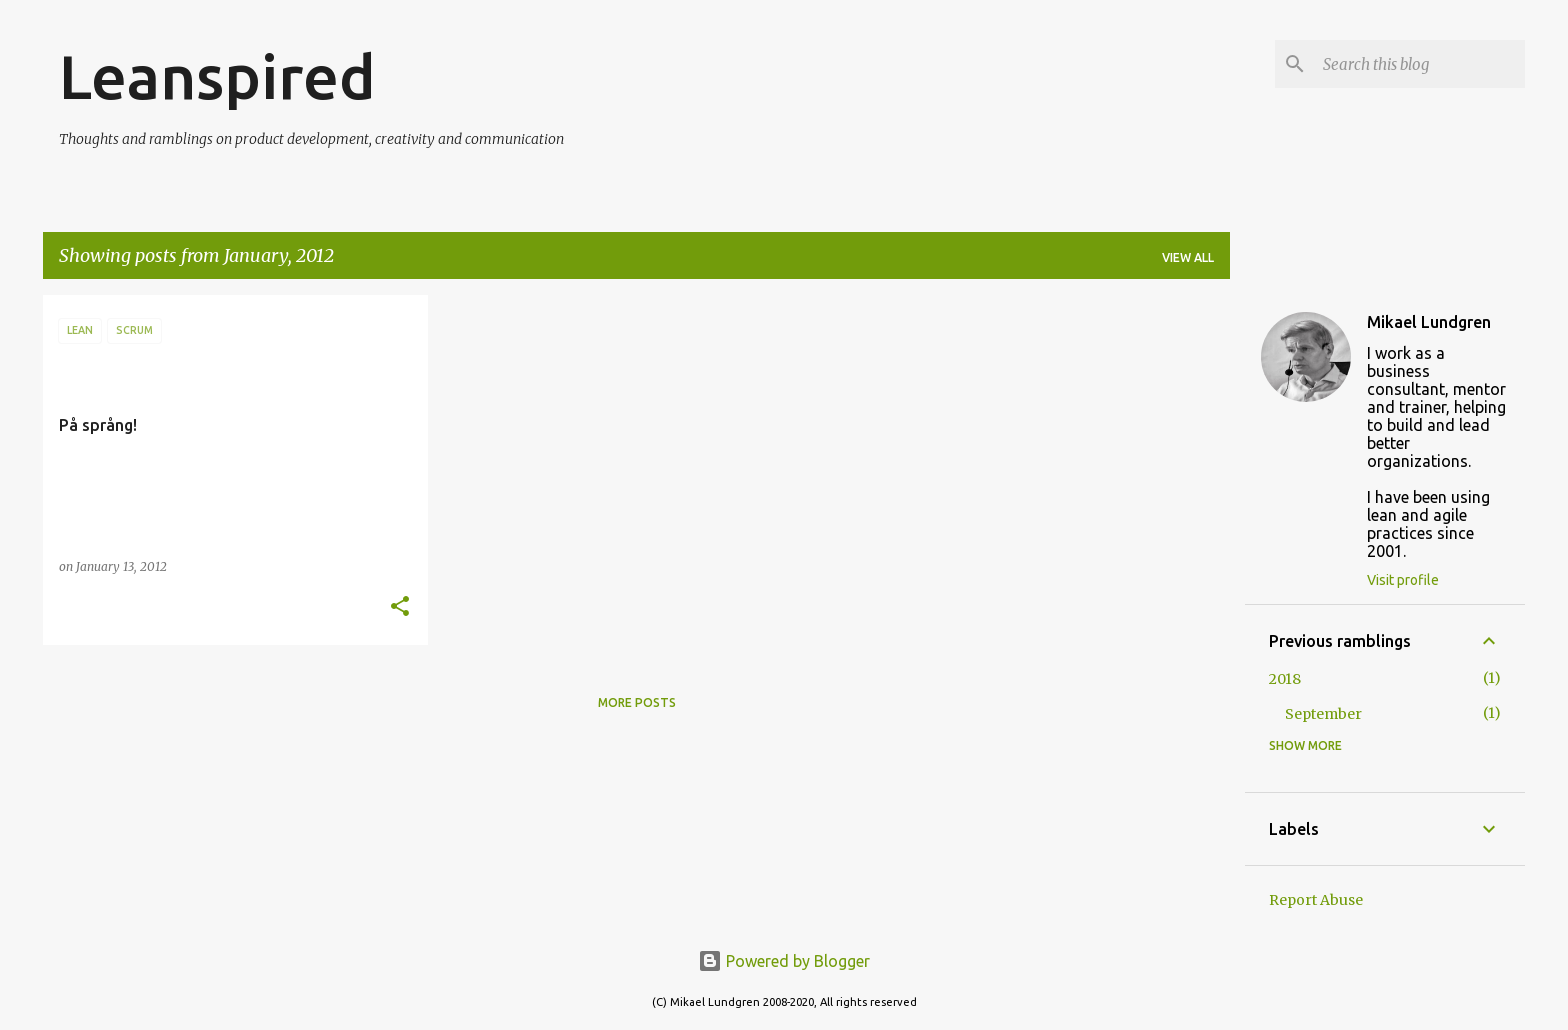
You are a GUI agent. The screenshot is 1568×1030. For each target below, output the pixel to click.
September (1323, 714)
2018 (1285, 679)
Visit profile (1403, 580)
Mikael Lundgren (1429, 322)
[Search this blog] (1420, 64)
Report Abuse (1316, 900)
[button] (400, 607)
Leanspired (217, 76)
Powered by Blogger (784, 961)
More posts (637, 702)
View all (1188, 257)
